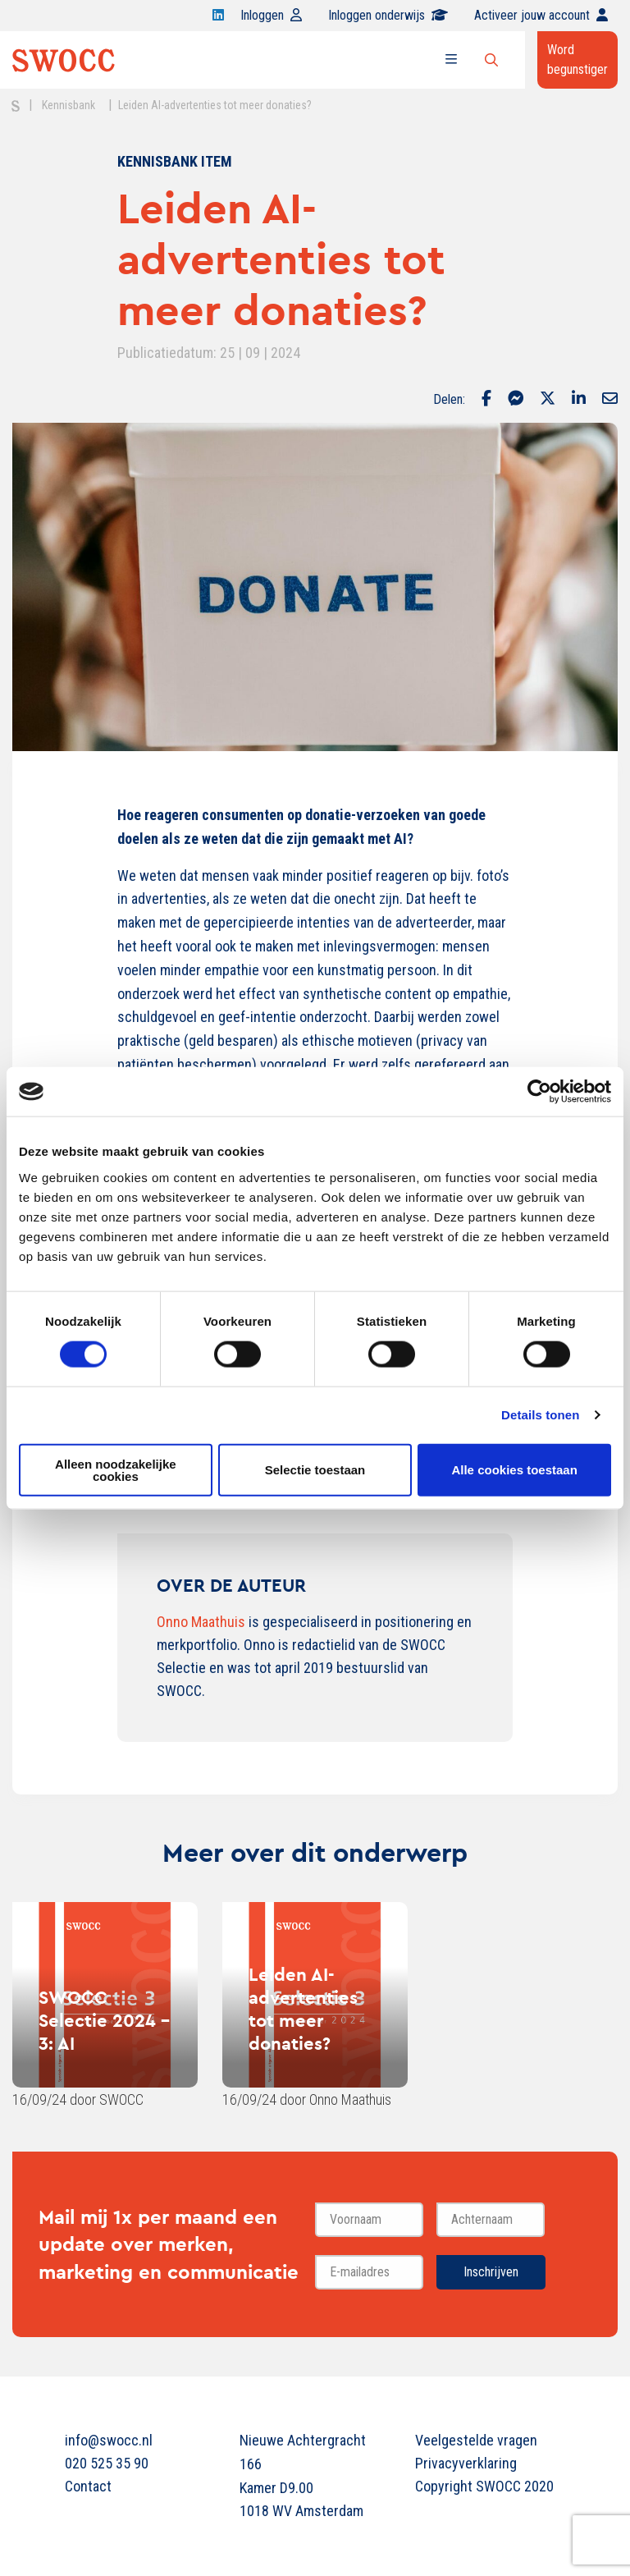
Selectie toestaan (315, 1470)
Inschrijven (490, 2272)
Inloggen (271, 15)
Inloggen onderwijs (388, 15)
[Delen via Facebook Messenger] (515, 400)
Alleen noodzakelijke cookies (115, 1469)
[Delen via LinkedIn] (579, 400)
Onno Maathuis (201, 1621)
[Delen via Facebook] (486, 400)
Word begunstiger (577, 59)
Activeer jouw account (541, 15)
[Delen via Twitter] (547, 400)
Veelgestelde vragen (476, 2440)
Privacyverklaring (466, 2463)
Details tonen (540, 1415)
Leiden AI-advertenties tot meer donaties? (303, 2009)
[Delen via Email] (610, 400)
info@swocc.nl (109, 2440)
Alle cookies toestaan (514, 1470)
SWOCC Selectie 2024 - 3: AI (104, 2020)
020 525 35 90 (106, 2463)
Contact (88, 2486)
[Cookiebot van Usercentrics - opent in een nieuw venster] (539, 1091)
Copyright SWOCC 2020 (484, 2486)
